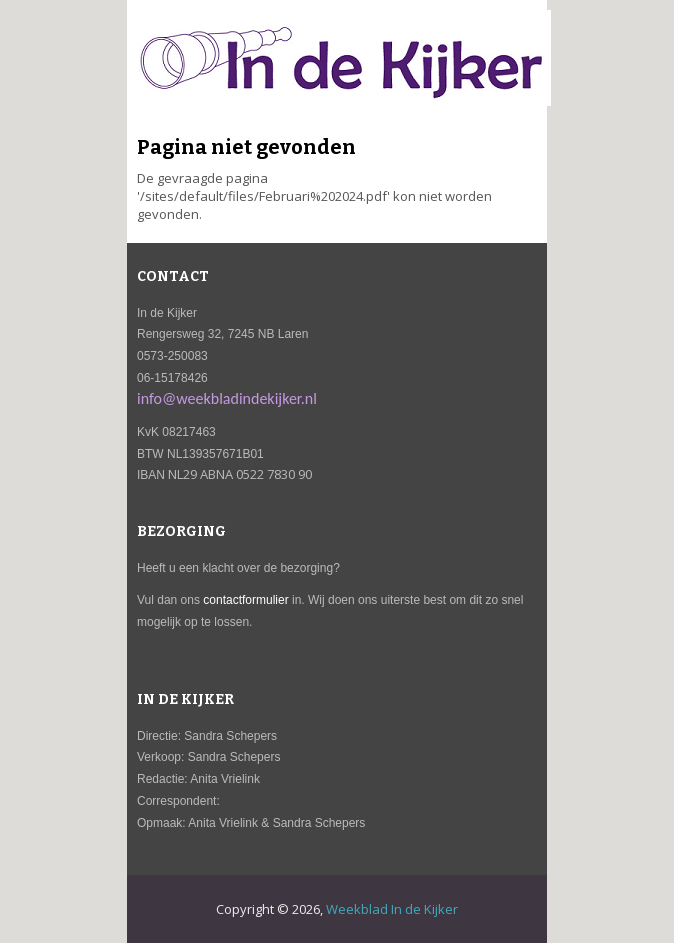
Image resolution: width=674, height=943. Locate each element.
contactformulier (245, 600)
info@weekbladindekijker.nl (227, 398)
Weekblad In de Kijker (392, 909)
